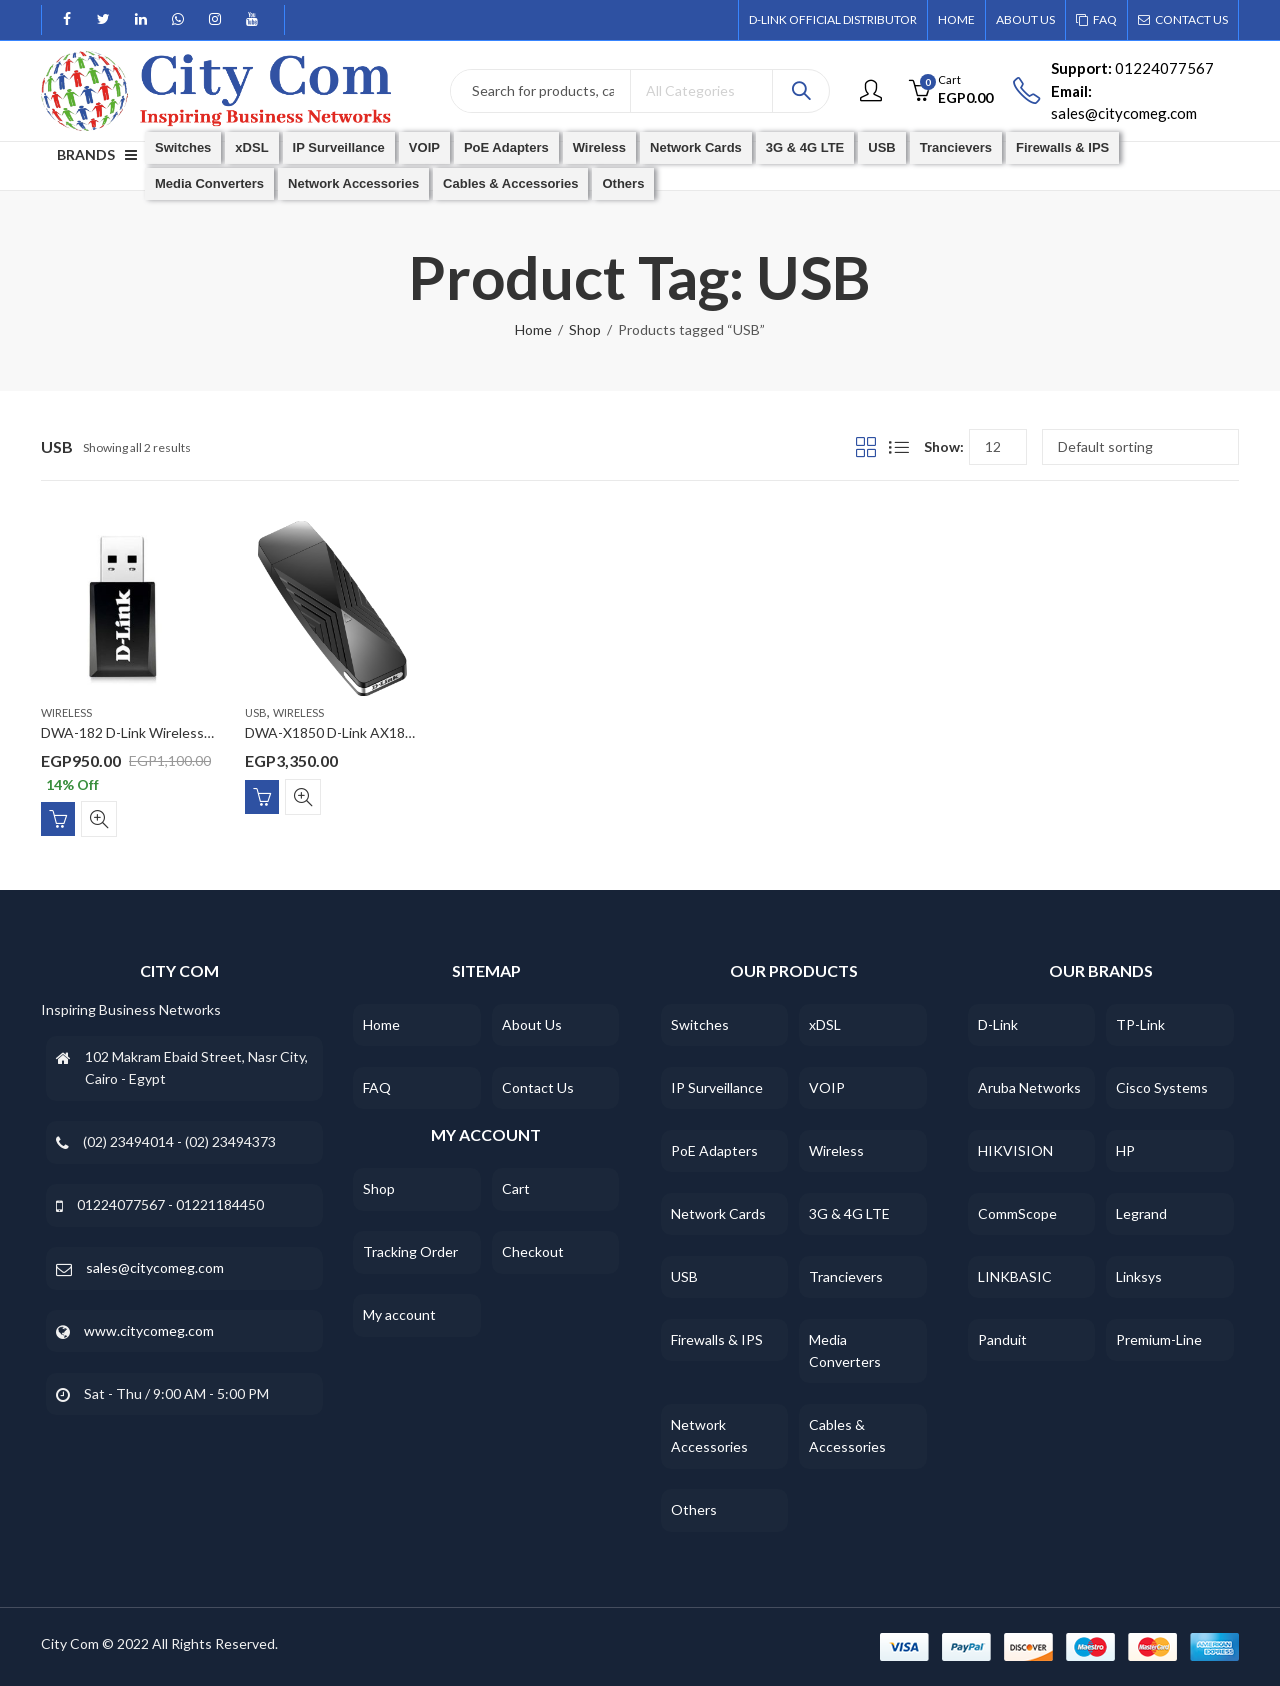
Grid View (866, 447)
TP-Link (1140, 1024)
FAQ (377, 1087)
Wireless (66, 712)
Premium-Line (1159, 1339)
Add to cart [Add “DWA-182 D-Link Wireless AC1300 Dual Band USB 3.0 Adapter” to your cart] (58, 819)
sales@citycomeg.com (155, 1267)
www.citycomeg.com (149, 1330)
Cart (516, 1188)
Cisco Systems (1162, 1087)
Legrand (1141, 1213)
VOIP (827, 1087)
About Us (532, 1024)
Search (801, 91)
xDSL (825, 1024)
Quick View (99, 819)
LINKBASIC (1015, 1276)
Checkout (533, 1251)
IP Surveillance (717, 1087)
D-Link (998, 1024)
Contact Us (538, 1087)
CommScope (1017, 1213)
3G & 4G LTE (849, 1213)
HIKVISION (1015, 1150)
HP (1125, 1150)
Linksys (1139, 1276)
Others (694, 1509)
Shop (585, 329)
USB (256, 712)
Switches (700, 1024)
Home (533, 329)
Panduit (1002, 1339)
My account (399, 1314)
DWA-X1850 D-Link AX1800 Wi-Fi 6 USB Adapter (398, 733)
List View (899, 447)
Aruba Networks (1029, 1087)
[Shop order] (1140, 447)
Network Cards (718, 1213)
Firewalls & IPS (717, 1339)
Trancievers (846, 1276)
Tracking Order (410, 1251)
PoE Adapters (714, 1150)
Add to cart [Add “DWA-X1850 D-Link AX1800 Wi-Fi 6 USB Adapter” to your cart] (262, 797)
